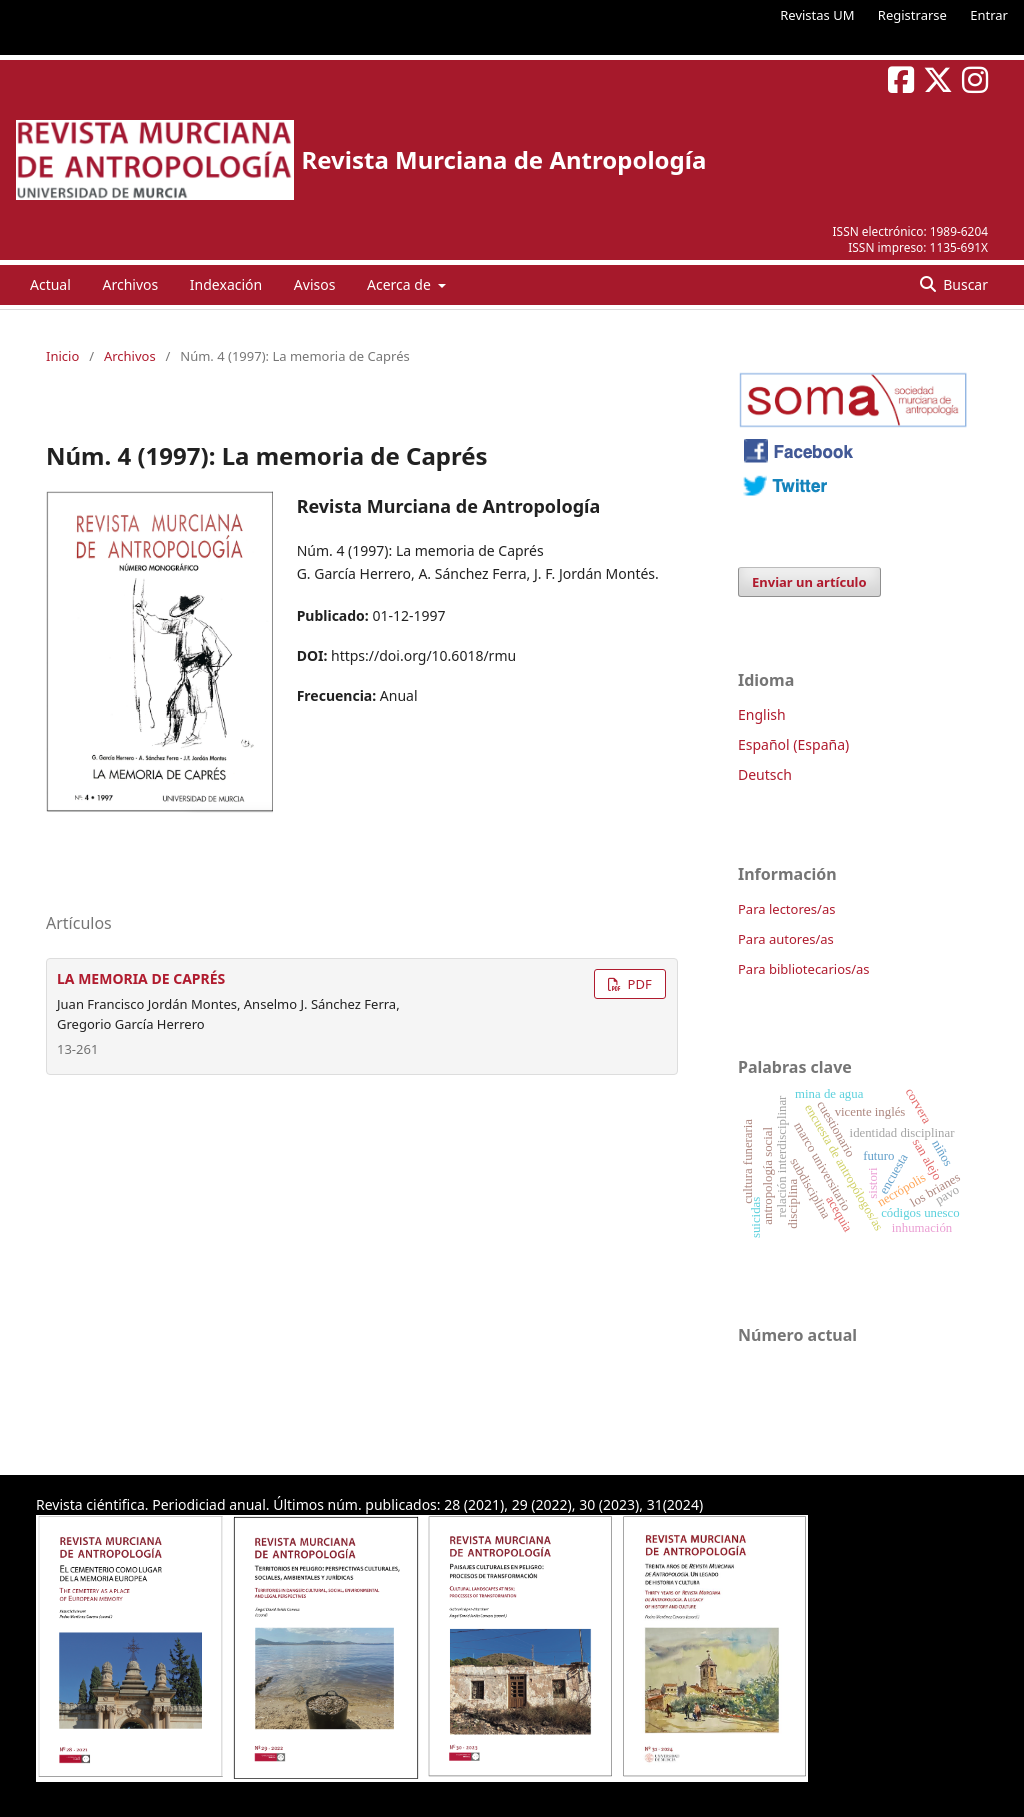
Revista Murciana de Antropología (503, 159)
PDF (637, 984)
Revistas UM (817, 15)
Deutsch (765, 774)
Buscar (964, 284)
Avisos (315, 284)
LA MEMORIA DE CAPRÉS (141, 978)
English (762, 714)
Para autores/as (786, 939)
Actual (50, 284)
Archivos (130, 284)
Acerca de (400, 284)
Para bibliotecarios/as (804, 969)
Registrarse (912, 15)
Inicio (62, 356)
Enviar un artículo (809, 582)
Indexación (226, 284)
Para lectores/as (786, 909)
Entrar (989, 15)
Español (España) (793, 744)
